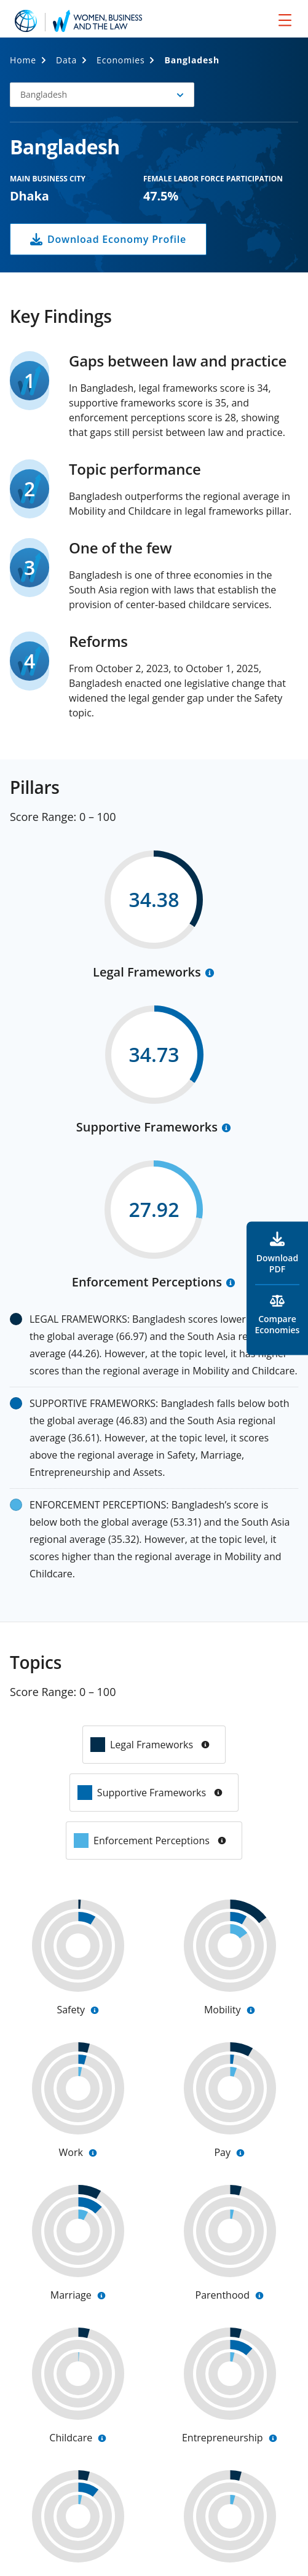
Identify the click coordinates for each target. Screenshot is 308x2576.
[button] (102, 94)
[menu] (285, 19)
